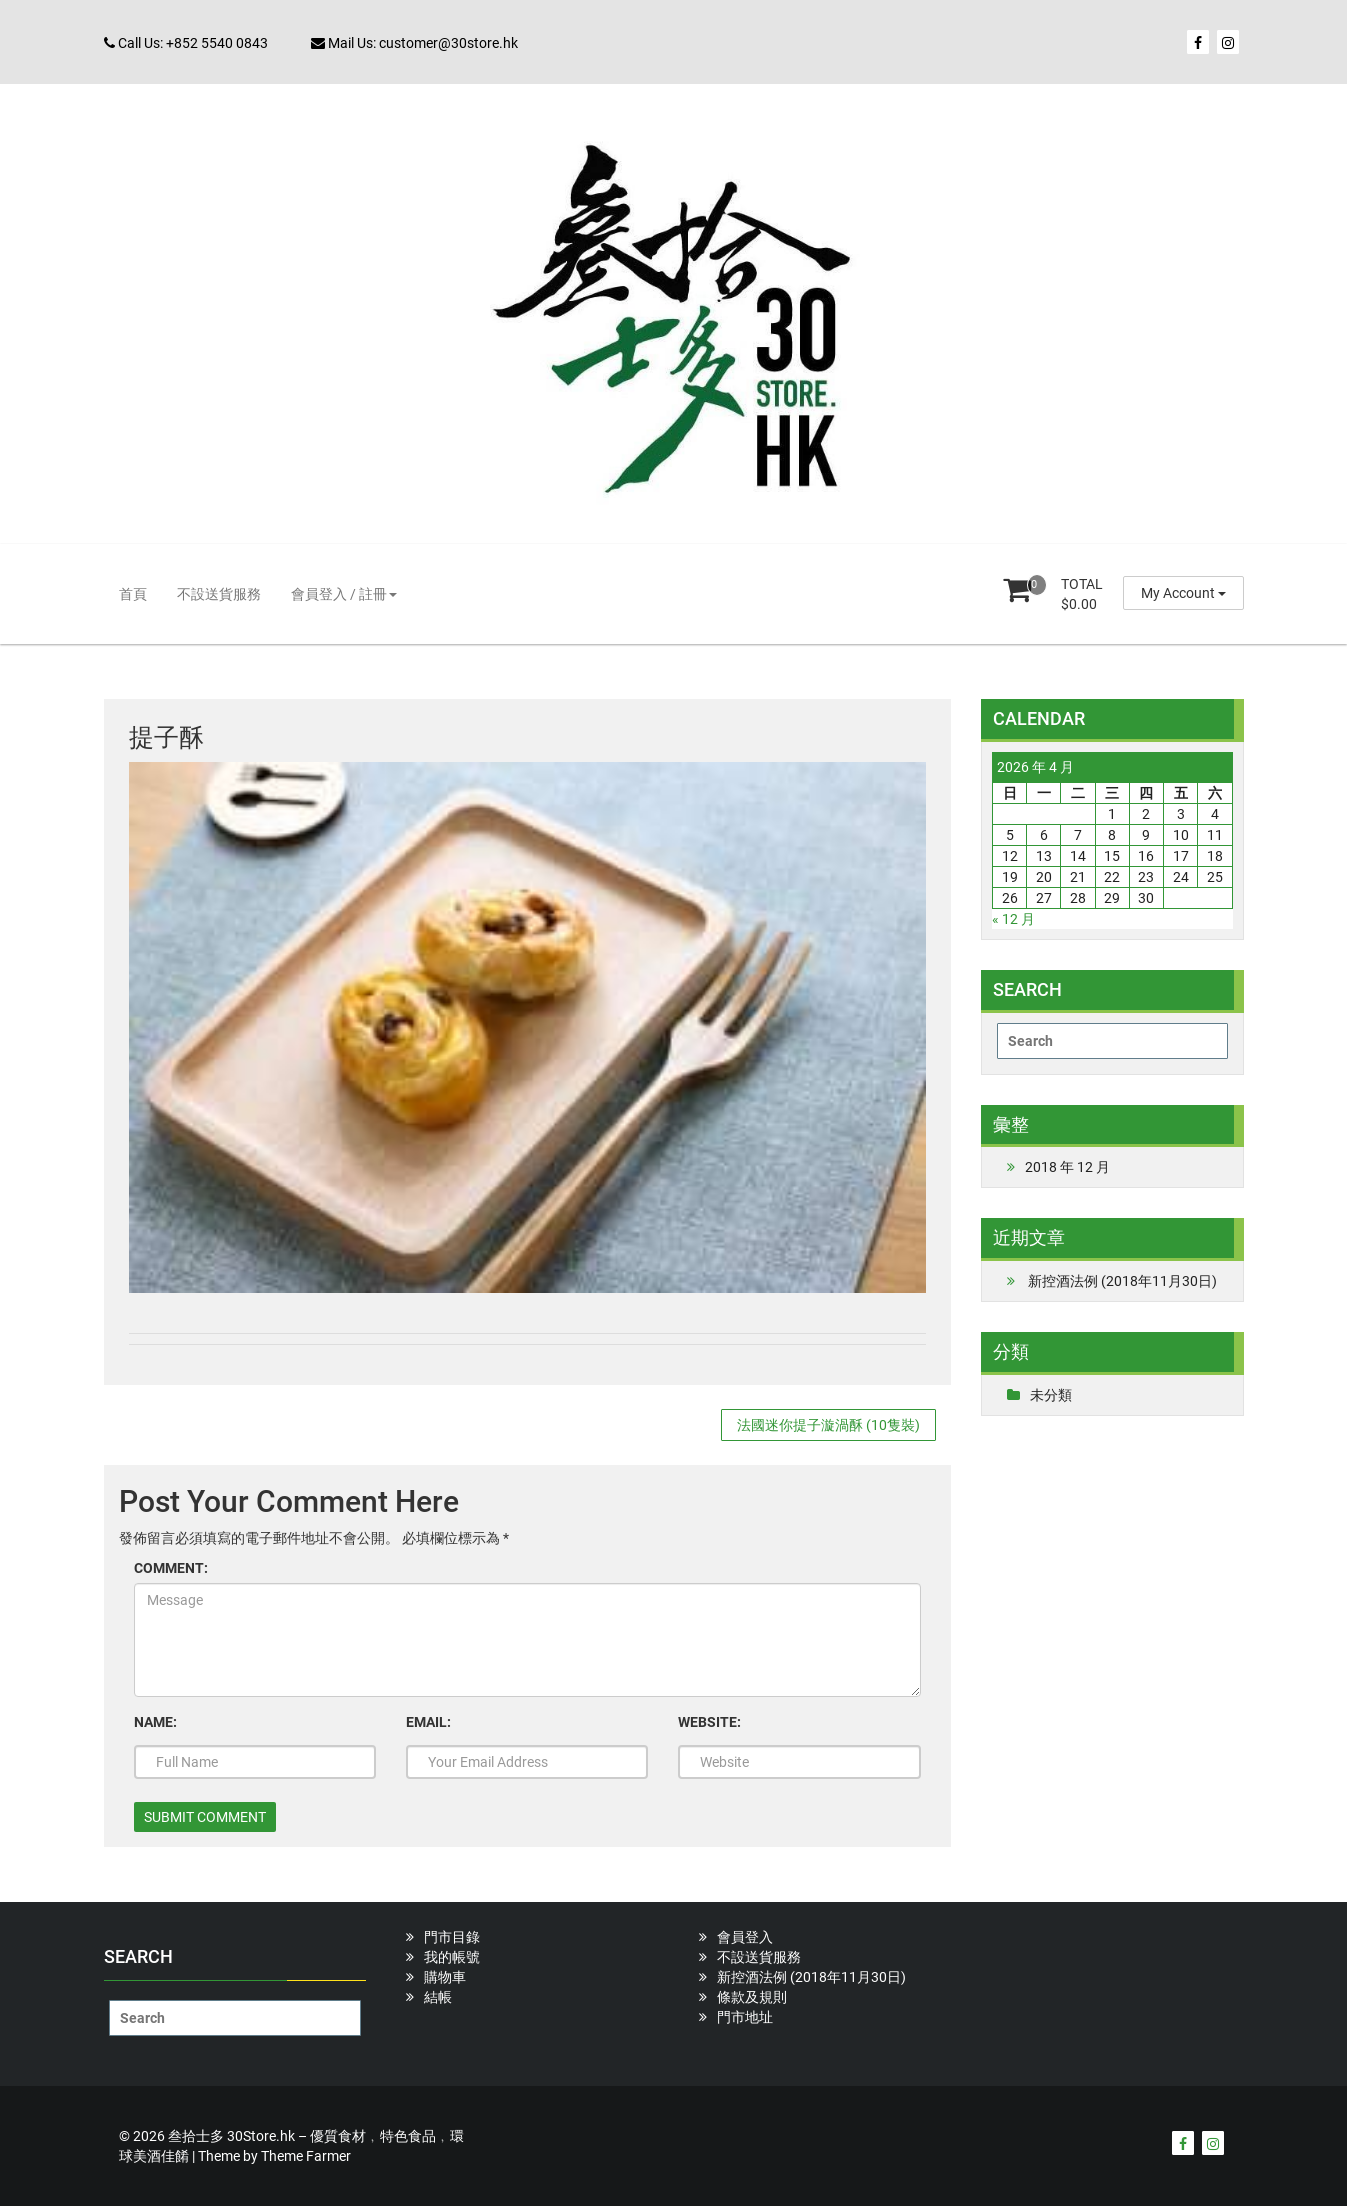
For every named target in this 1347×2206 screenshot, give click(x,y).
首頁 (133, 594)
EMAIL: (428, 1722)
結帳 (438, 1997)
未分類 (1051, 1395)
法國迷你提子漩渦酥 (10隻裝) (828, 1425)
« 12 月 (1013, 919)
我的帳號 (452, 1957)
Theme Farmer (306, 2156)
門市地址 (745, 2017)
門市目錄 (452, 1937)
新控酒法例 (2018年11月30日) (1122, 1281)
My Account (1183, 593)
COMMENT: (171, 1568)
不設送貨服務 (219, 594)
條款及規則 (752, 1997)
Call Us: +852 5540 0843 (186, 43)
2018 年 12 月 (1067, 1167)
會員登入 (745, 1937)
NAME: (155, 1722)
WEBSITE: (709, 1722)
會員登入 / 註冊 (344, 594)
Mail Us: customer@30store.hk (414, 43)
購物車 (445, 1977)
